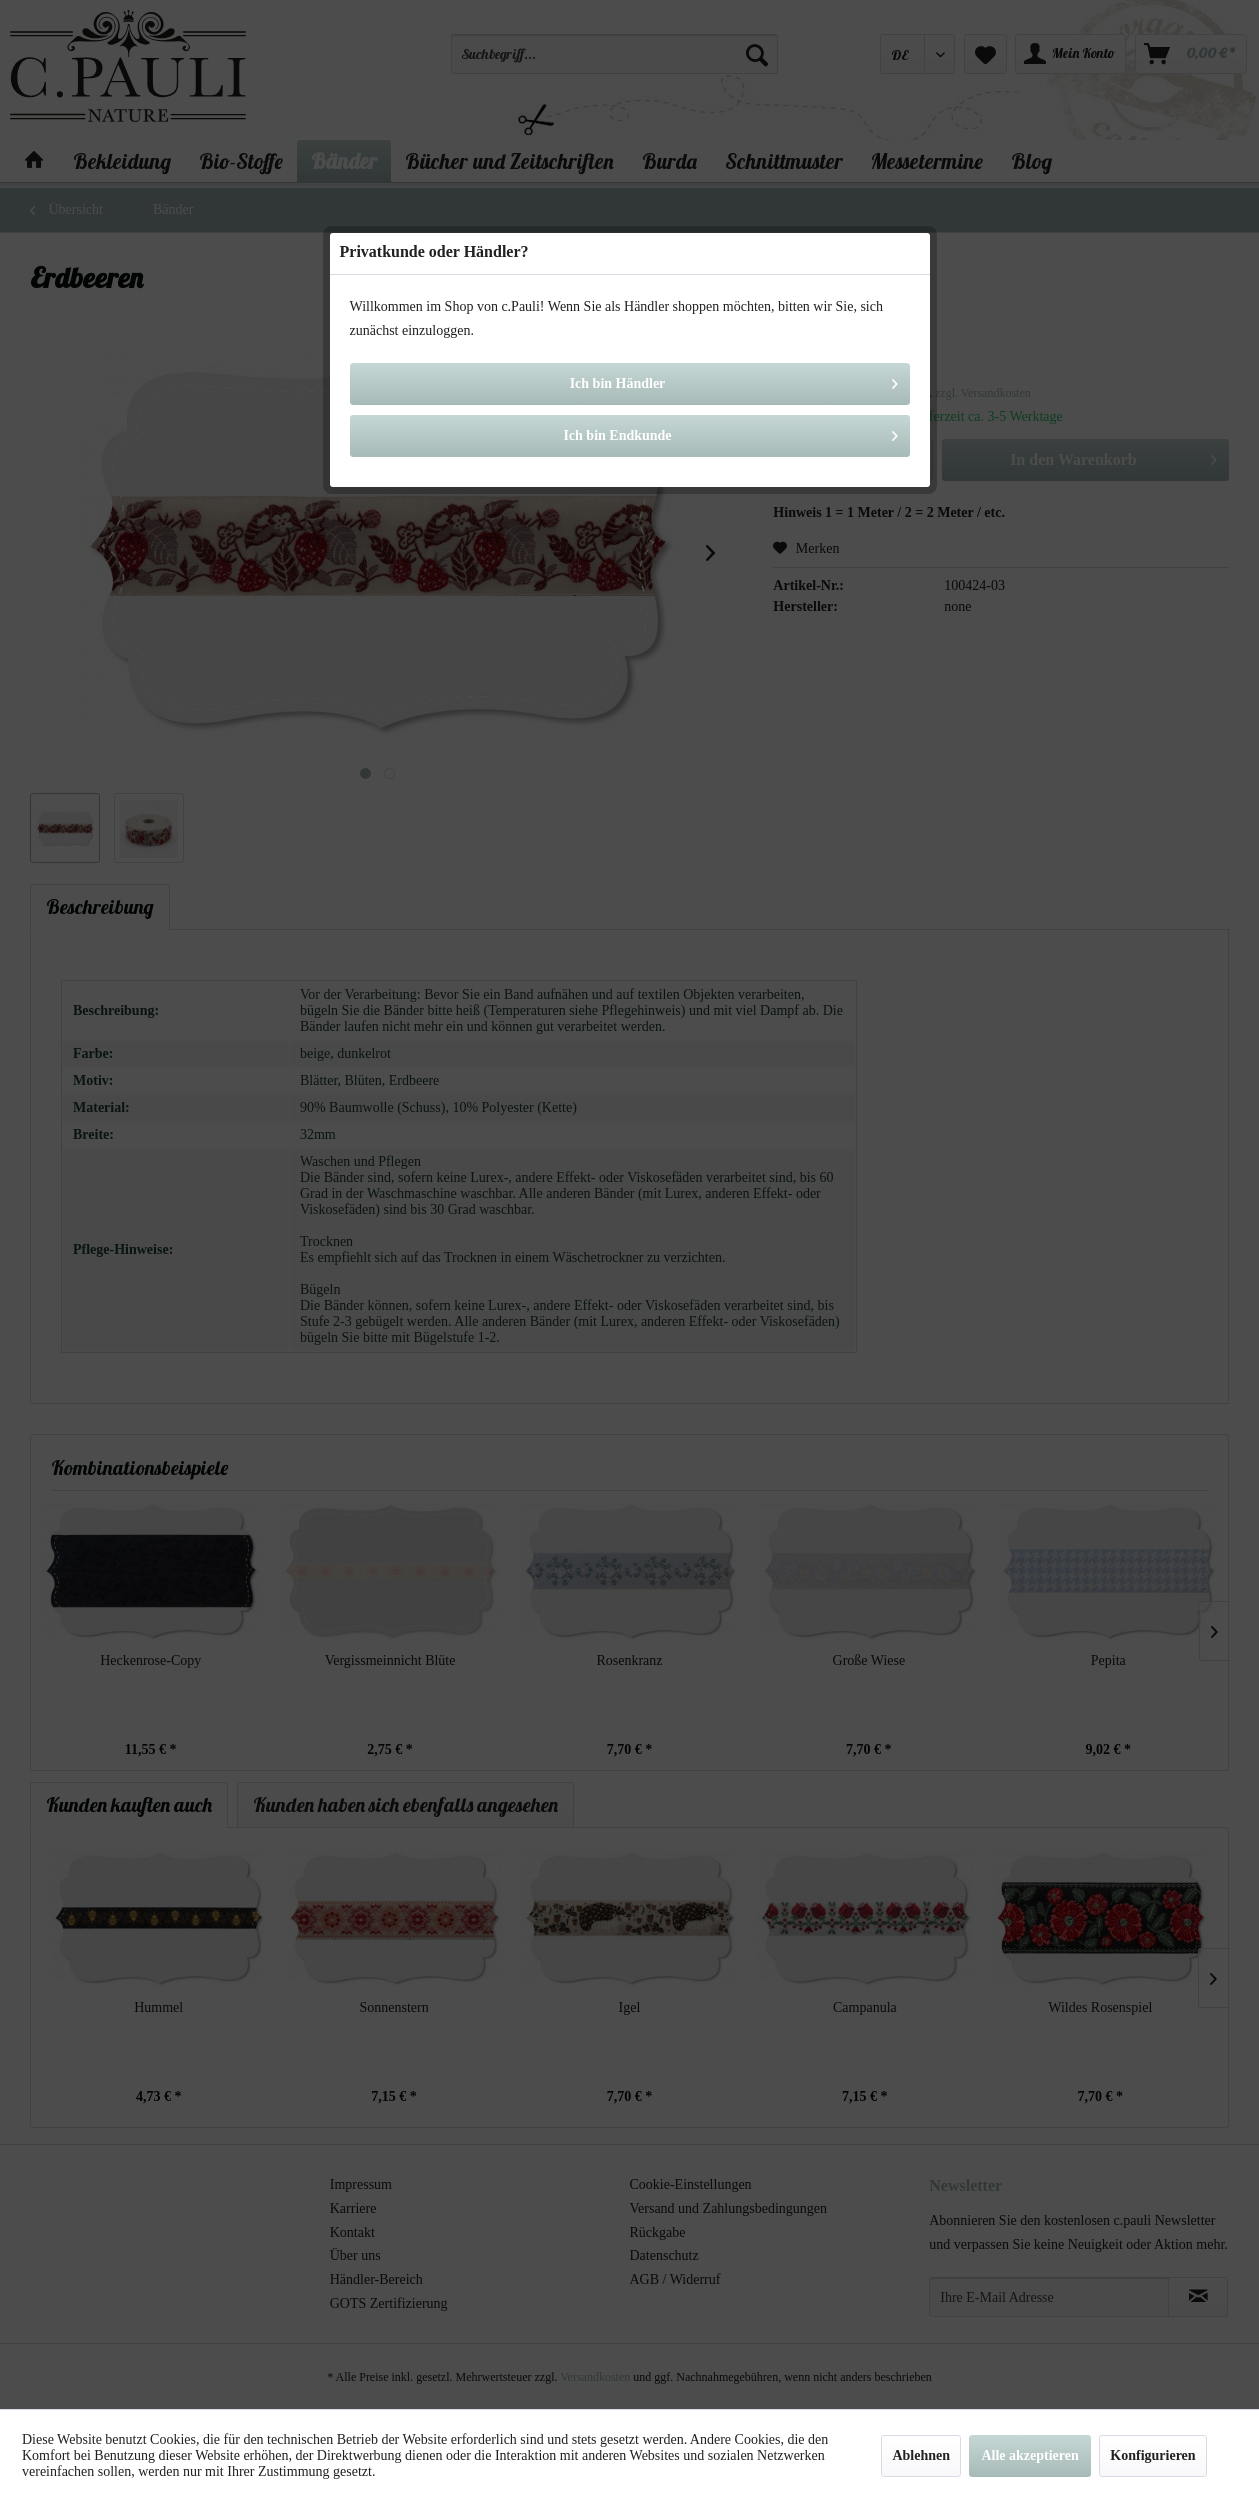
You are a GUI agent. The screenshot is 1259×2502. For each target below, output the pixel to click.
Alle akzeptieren (1029, 2455)
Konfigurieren (1152, 2455)
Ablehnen (921, 2455)
